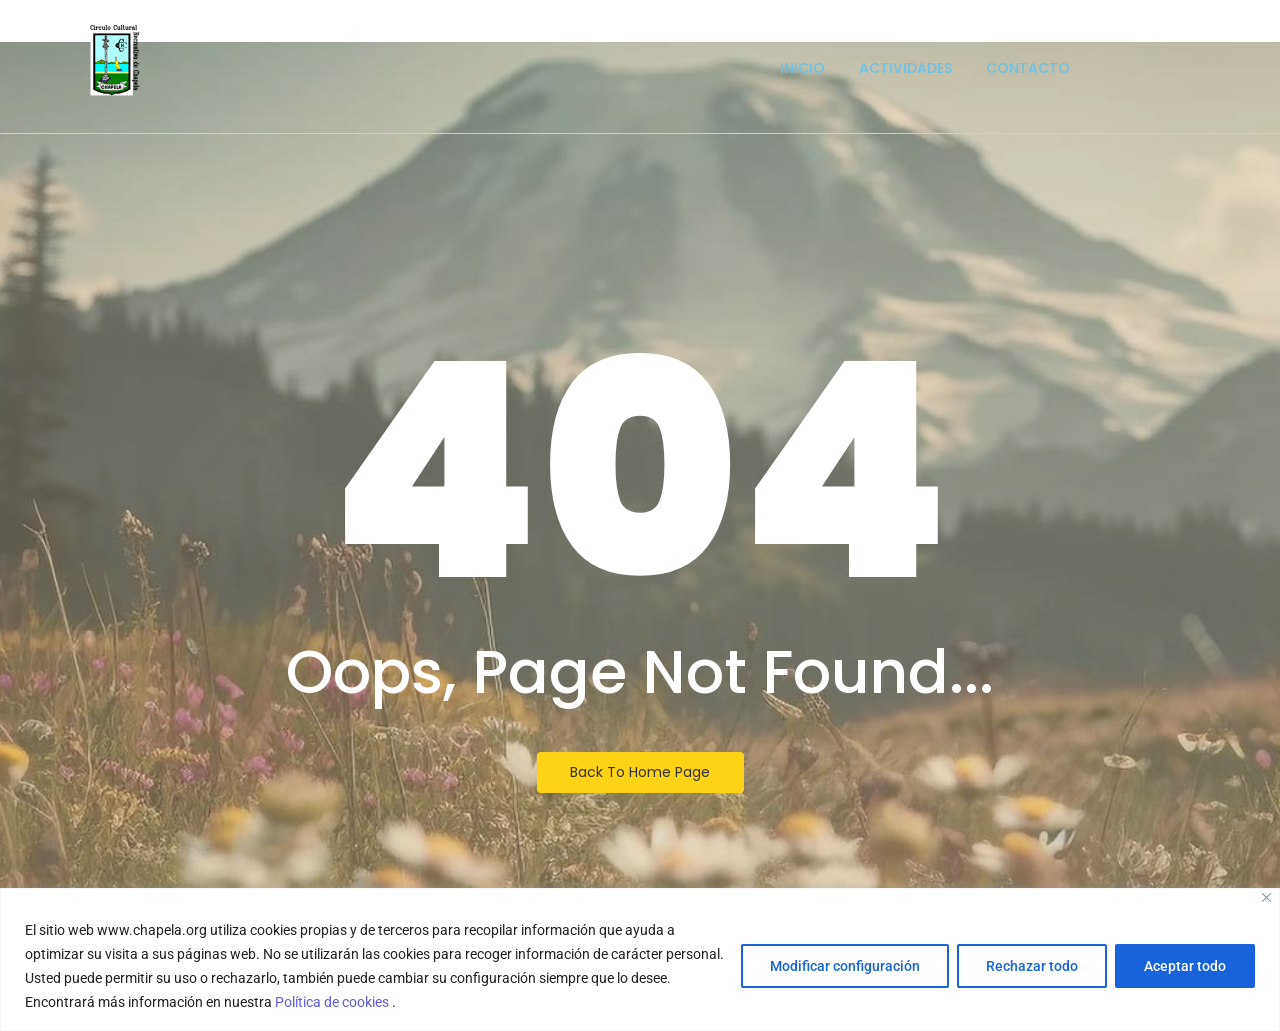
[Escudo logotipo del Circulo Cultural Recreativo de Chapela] (115, 60)
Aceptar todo (1185, 966)
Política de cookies (333, 1002)
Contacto (1028, 68)
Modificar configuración (845, 966)
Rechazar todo (1032, 966)
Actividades (905, 68)
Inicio (802, 68)
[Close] (1266, 897)
